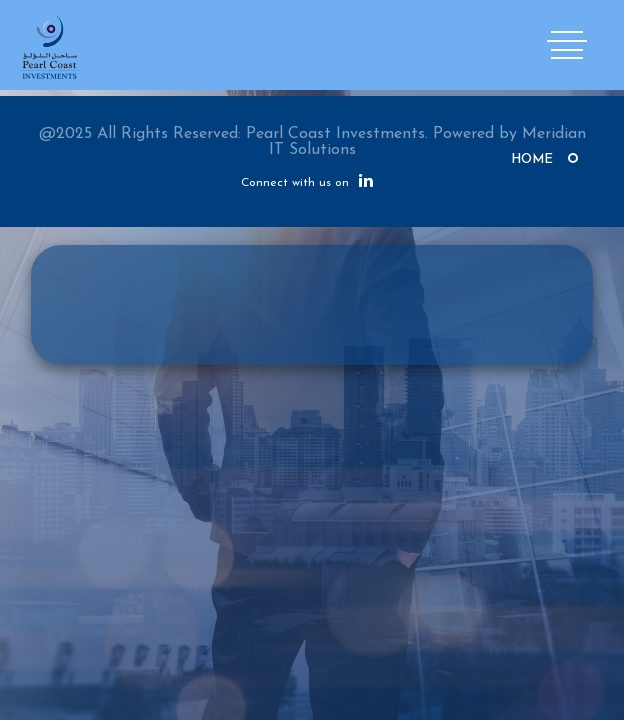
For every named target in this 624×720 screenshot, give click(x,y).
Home (532, 159)
